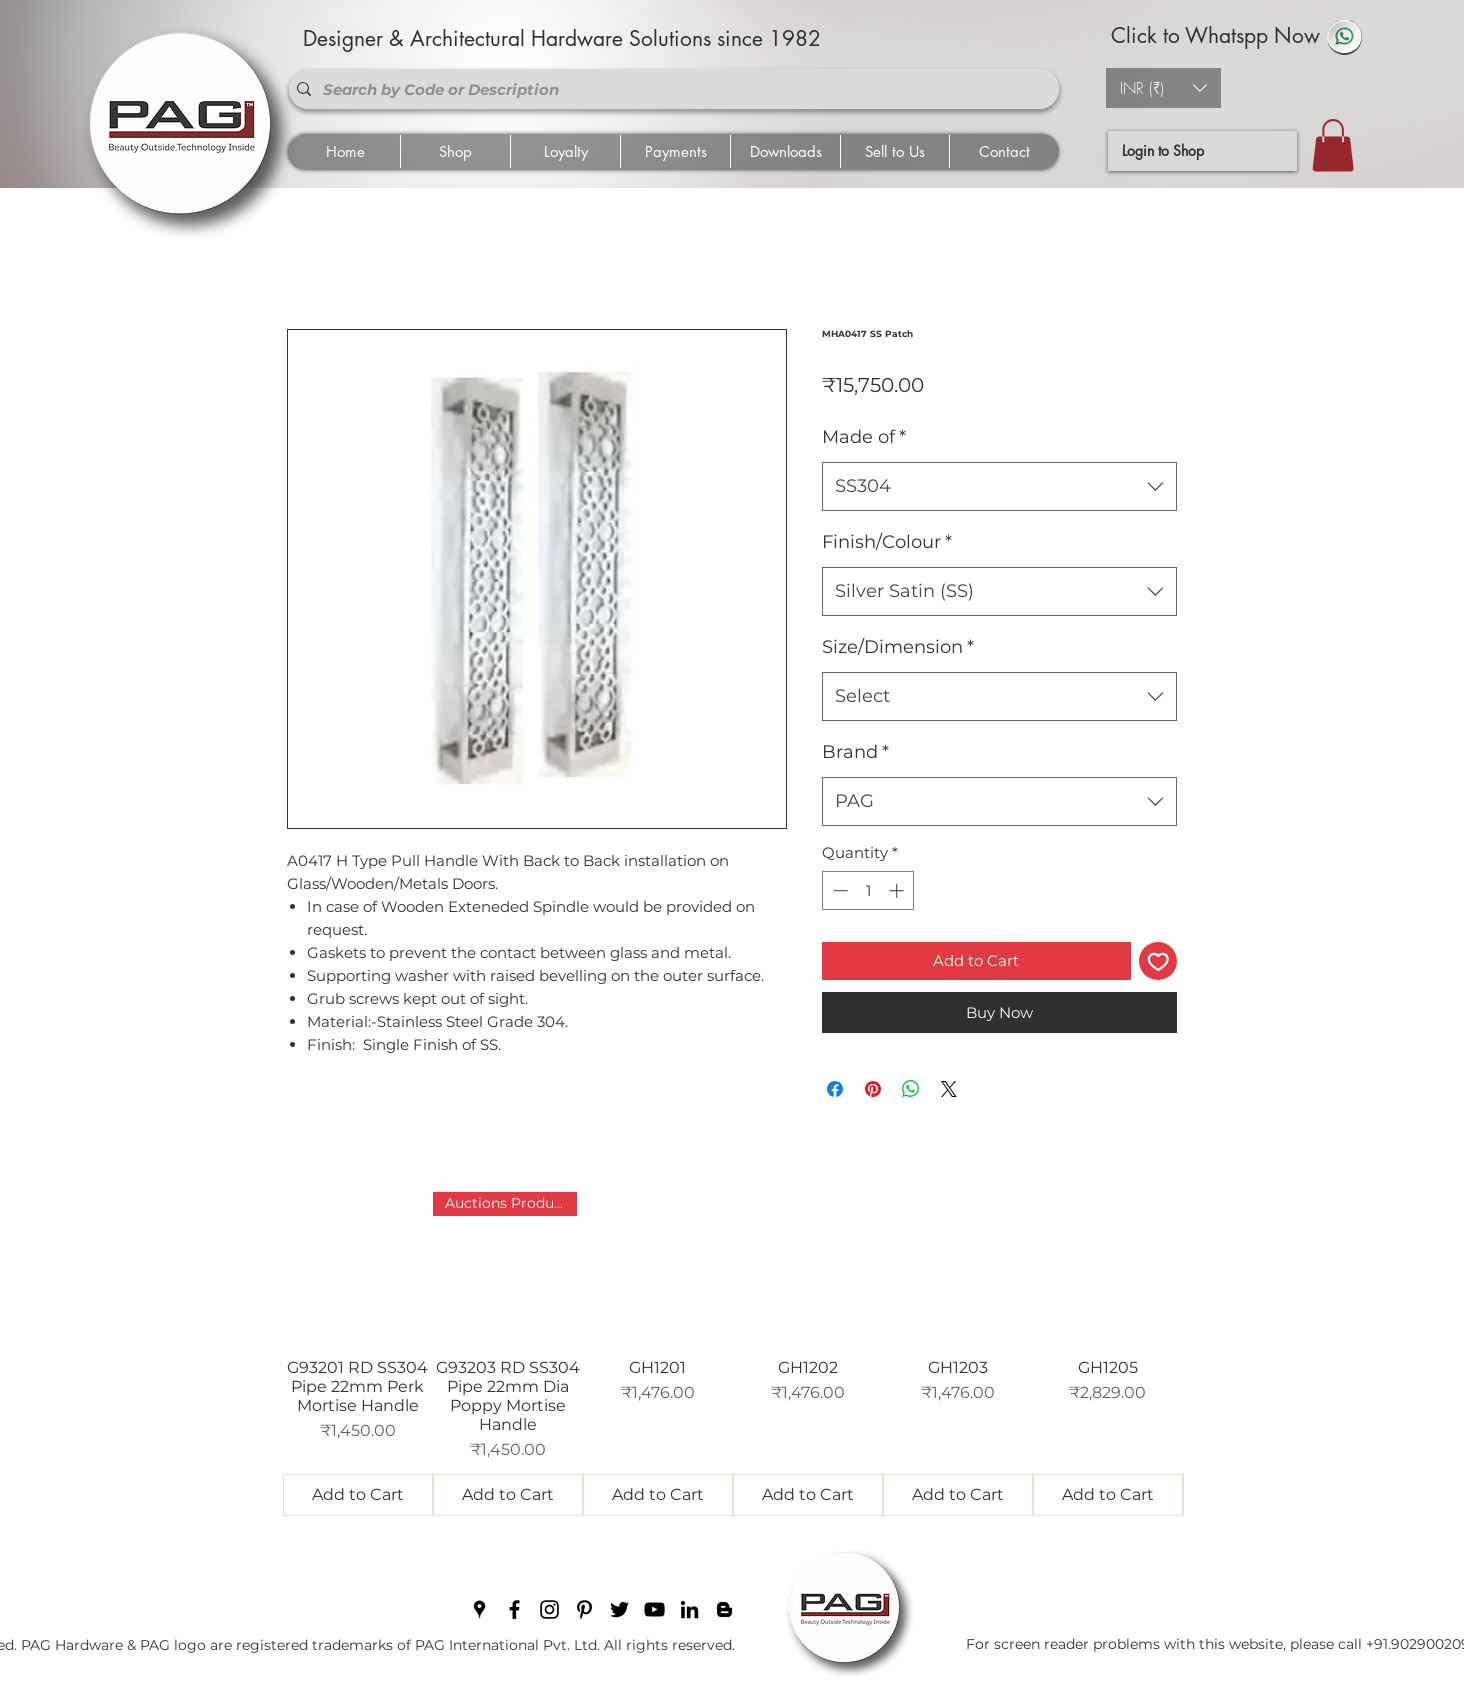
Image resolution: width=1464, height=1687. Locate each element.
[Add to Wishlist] (1158, 961)
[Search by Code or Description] (670, 89)
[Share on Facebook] (835, 1089)
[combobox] (999, 487)
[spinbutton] (868, 890)
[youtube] (654, 1609)
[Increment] (898, 890)
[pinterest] (584, 1609)
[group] (733, 1354)
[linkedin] (689, 1609)
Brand (855, 752)
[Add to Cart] (358, 1495)
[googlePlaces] (479, 1609)
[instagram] (549, 1609)
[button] (1163, 88)
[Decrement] (838, 890)
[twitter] (619, 1609)
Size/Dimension (898, 647)
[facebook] (514, 1609)
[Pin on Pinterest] (873, 1089)
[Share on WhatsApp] (911, 1089)
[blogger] (724, 1609)
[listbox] (1163, 88)
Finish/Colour (887, 542)
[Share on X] (949, 1089)
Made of (864, 437)
